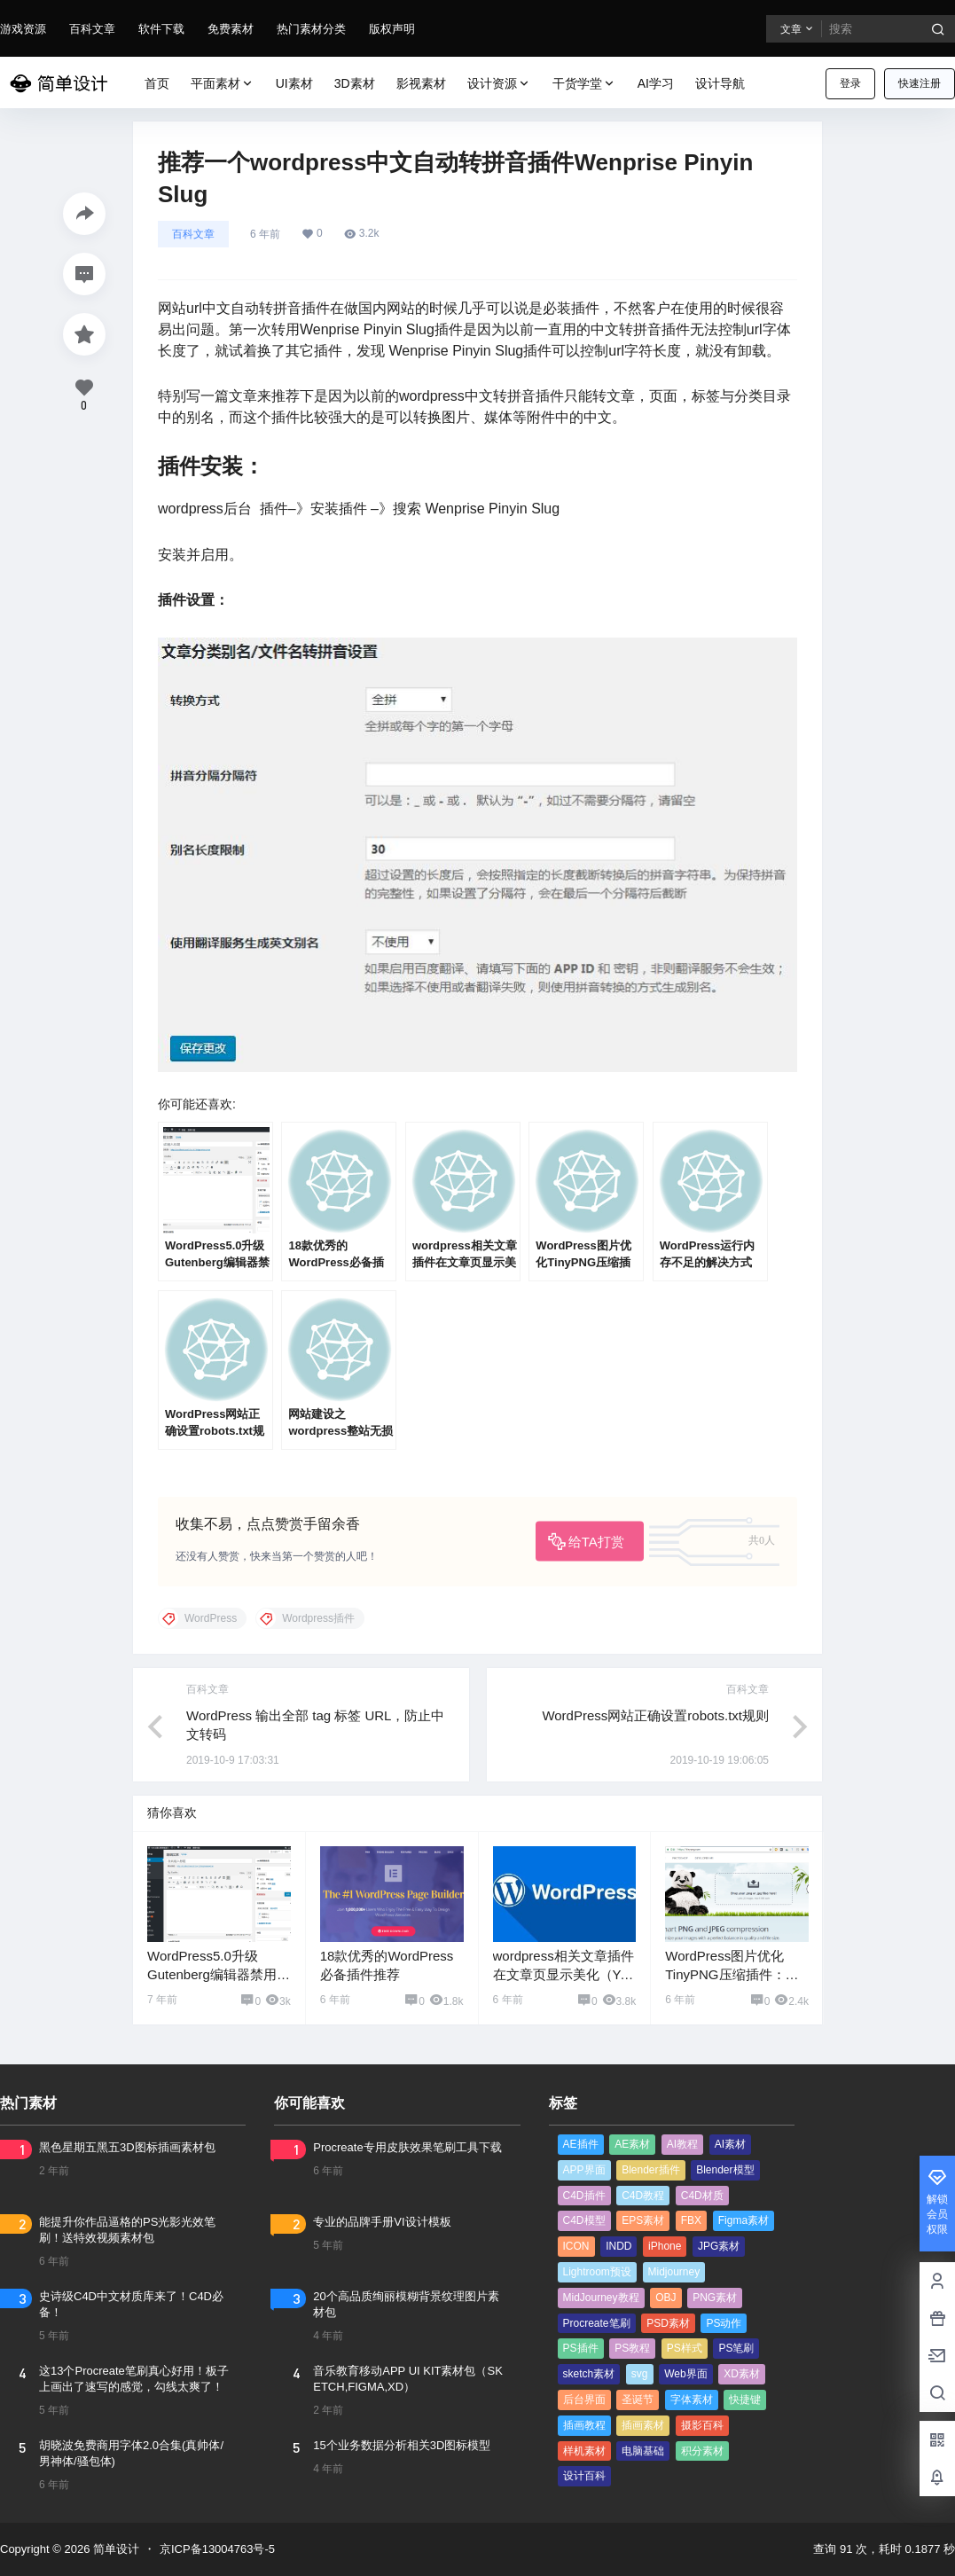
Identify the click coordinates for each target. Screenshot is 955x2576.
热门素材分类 (311, 28)
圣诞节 (638, 2399)
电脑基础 (643, 2451)
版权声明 (392, 28)
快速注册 (919, 83)
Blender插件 (650, 2170)
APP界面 (584, 2170)
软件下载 (161, 28)
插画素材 (643, 2425)
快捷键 (745, 2399)
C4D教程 (643, 2195)
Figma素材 (743, 2220)
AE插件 (581, 2144)
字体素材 (691, 2399)
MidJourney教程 (601, 2297)
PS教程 (632, 2348)
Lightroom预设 (597, 2272)
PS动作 (723, 2323)
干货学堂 (584, 84)
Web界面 (685, 2374)
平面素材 (222, 84)
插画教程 (584, 2425)
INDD (618, 2246)
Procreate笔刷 (596, 2323)
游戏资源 (23, 28)
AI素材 (730, 2144)
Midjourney (674, 2272)
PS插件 (581, 2348)
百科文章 (92, 28)
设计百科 (584, 2476)
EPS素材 (643, 2220)
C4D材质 (702, 2195)
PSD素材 (668, 2323)
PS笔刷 (736, 2348)
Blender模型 (725, 2170)
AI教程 (682, 2144)
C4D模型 (584, 2220)
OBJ (665, 2297)
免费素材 (230, 28)
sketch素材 (589, 2374)
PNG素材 (715, 2297)
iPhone (664, 2246)
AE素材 (632, 2144)
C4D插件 (584, 2195)
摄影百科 (702, 2425)
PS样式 (684, 2348)
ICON (576, 2246)
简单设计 (114, 2549)
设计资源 (499, 84)
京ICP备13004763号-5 (217, 2549)
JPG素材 (719, 2246)
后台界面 (584, 2399)
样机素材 (584, 2451)
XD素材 (742, 2374)
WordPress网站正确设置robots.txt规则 (655, 1715)
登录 (850, 83)
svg (639, 2374)
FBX (691, 2220)
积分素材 (702, 2451)
